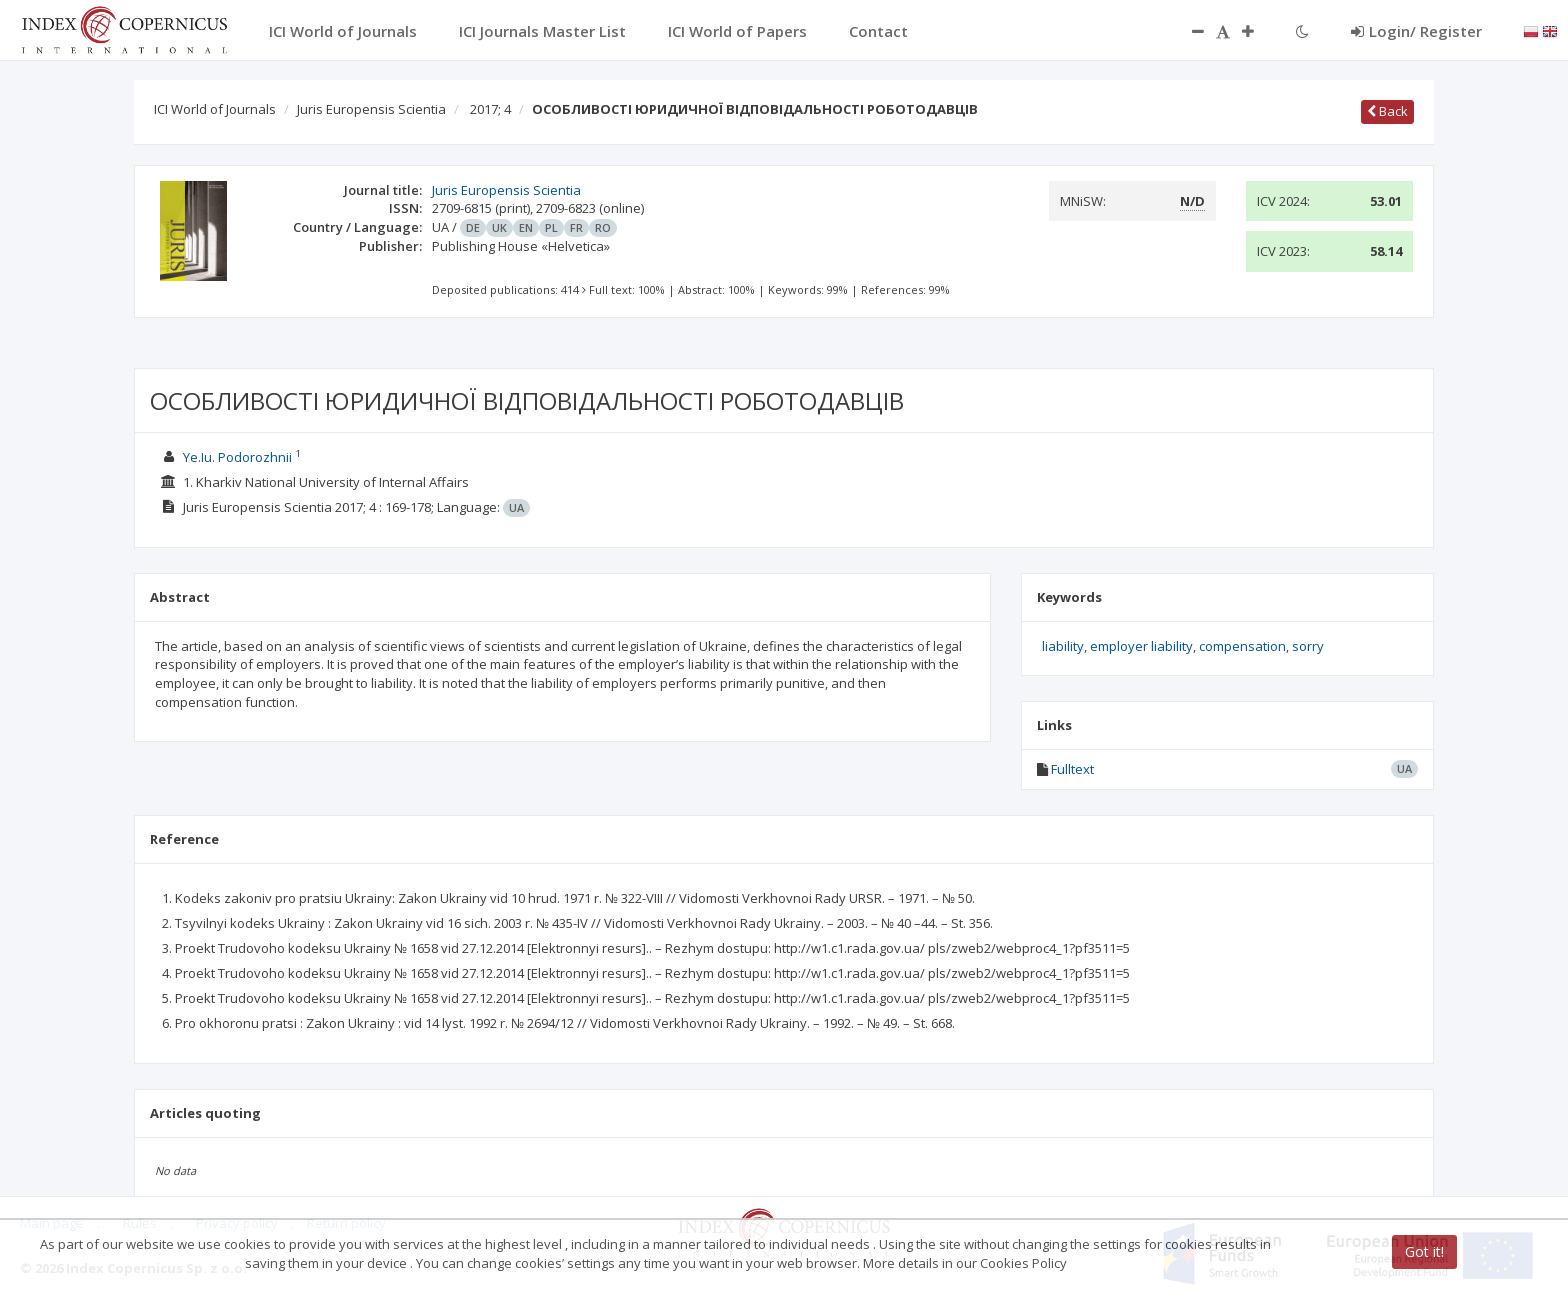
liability (1063, 646)
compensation (1242, 646)
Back (1387, 111)
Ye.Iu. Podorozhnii (237, 457)
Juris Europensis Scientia (371, 109)
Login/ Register (1416, 31)
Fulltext (1072, 769)
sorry (1308, 646)
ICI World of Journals (215, 109)
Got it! (1424, 1251)
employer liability (1141, 646)
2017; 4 (490, 109)
